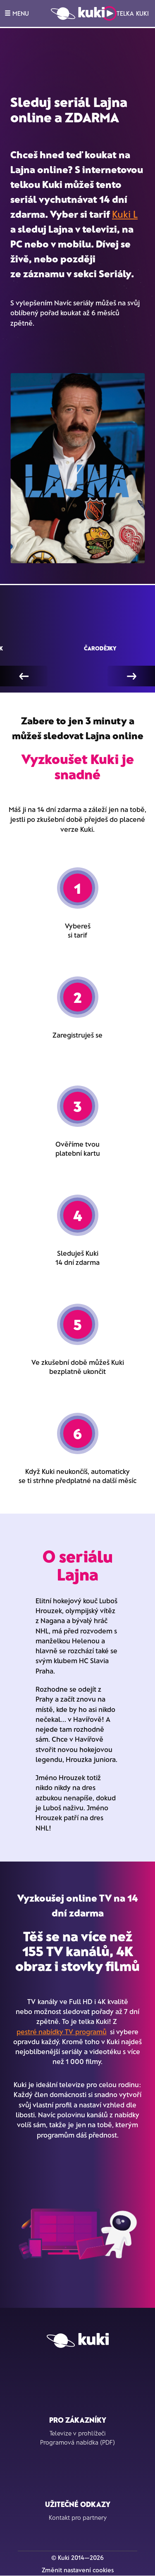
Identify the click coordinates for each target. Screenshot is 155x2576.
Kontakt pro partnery (78, 2517)
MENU (17, 13)
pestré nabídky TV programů (62, 2031)
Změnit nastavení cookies (78, 2570)
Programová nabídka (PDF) (77, 2442)
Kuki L (125, 214)
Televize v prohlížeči (78, 2433)
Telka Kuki (125, 13)
